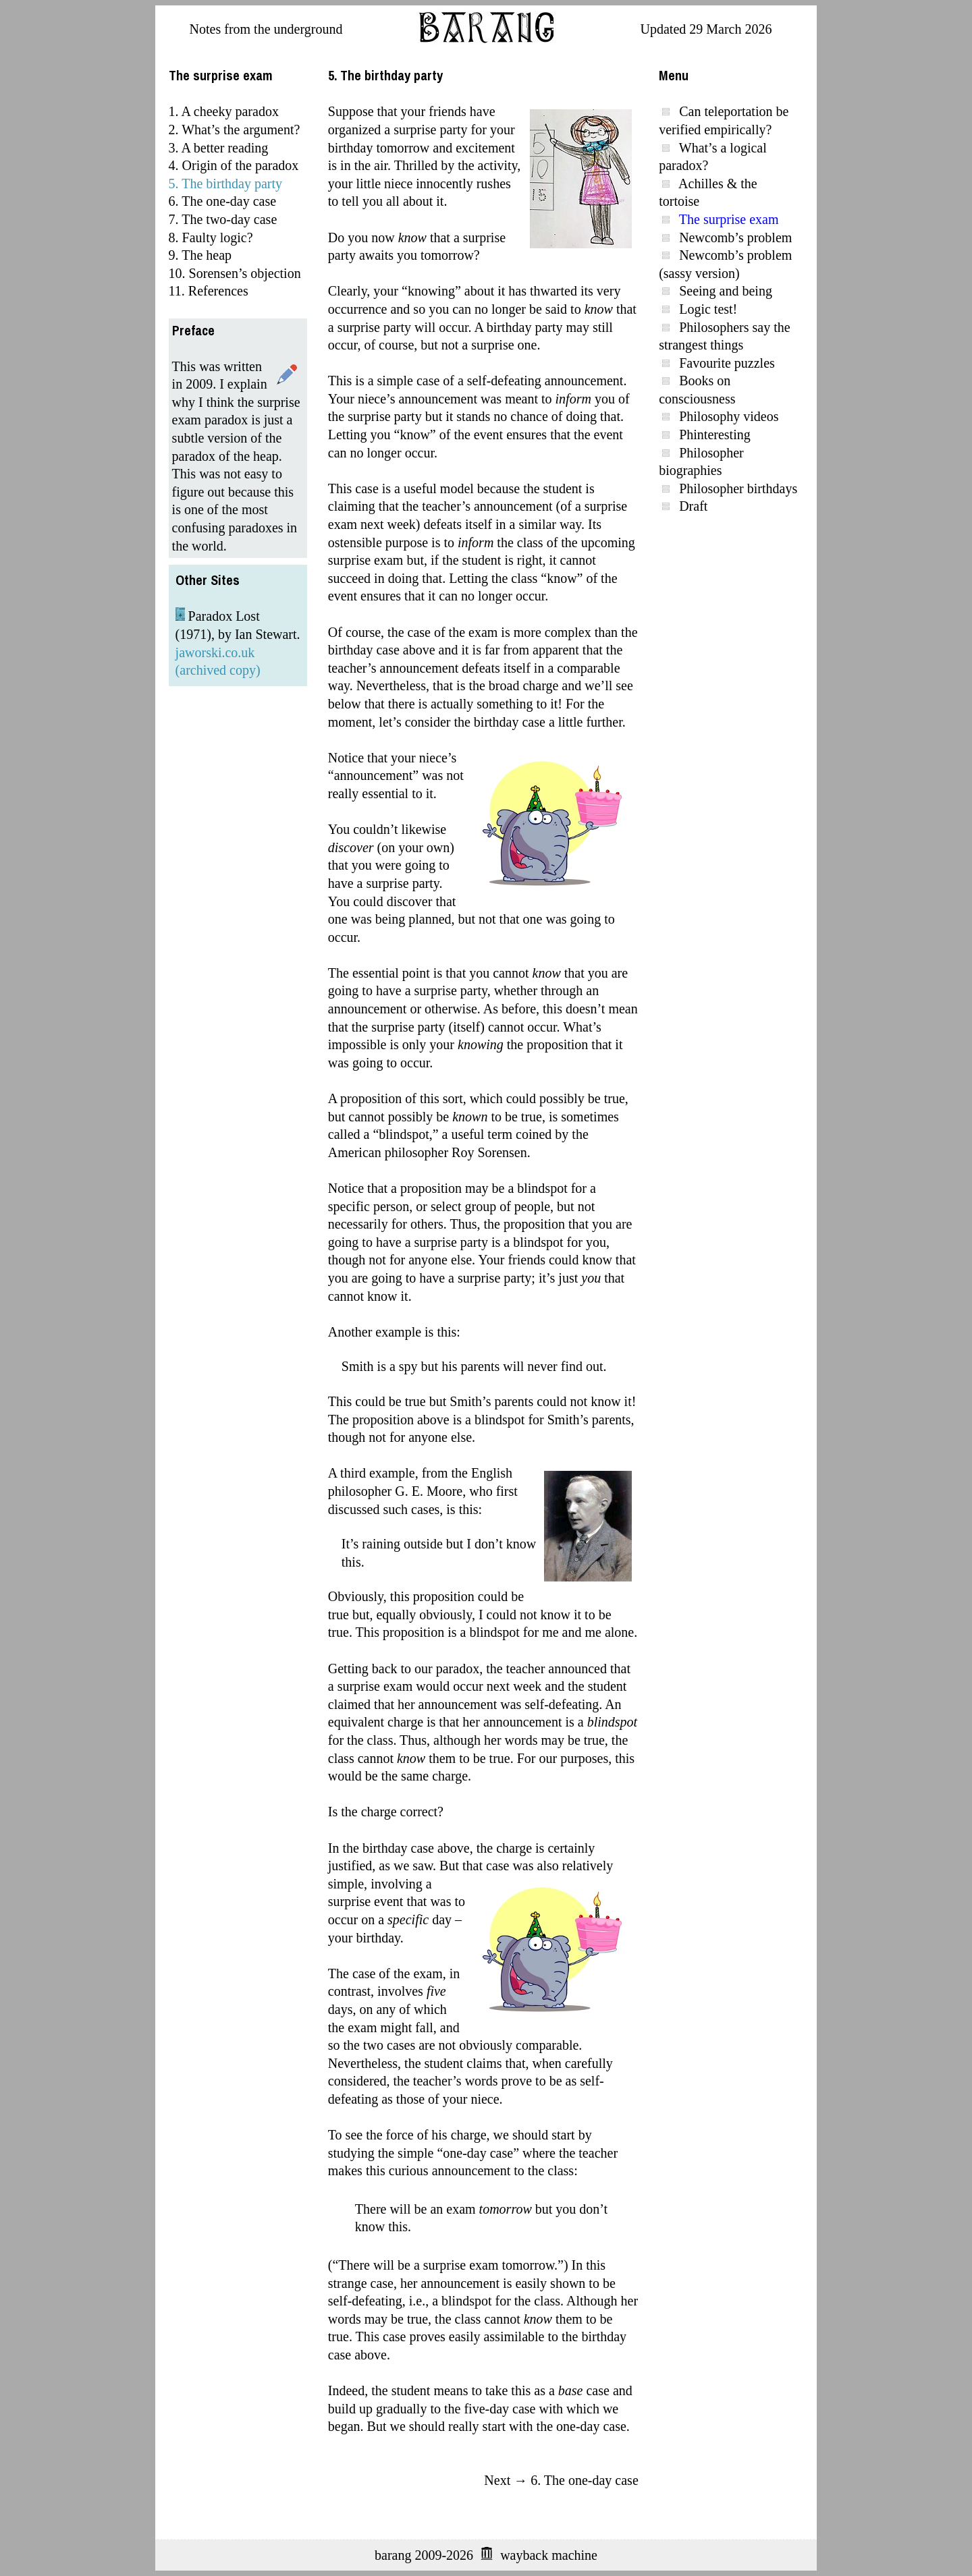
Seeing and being (725, 290)
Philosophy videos (728, 416)
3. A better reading (219, 147)
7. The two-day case (223, 219)
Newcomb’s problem (735, 237)
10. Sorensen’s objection (235, 273)
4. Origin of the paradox (234, 165)
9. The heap (200, 255)
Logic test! (708, 309)
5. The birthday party (225, 183)
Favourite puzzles (727, 363)
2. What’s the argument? (234, 129)
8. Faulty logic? (211, 237)
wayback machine (548, 2555)
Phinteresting (715, 434)
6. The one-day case (223, 201)
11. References (208, 290)
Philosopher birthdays (738, 488)
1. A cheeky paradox (224, 111)
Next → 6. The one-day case (561, 2480)
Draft (693, 506)
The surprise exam (729, 219)
